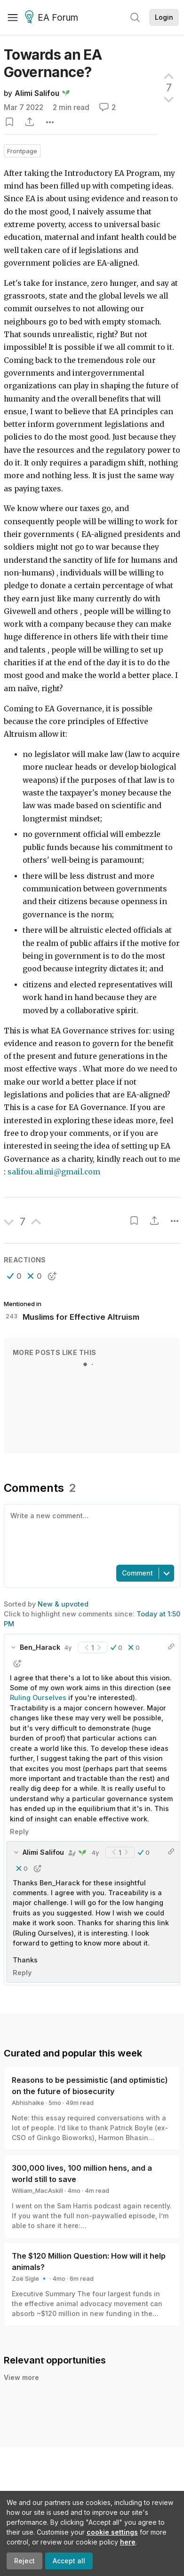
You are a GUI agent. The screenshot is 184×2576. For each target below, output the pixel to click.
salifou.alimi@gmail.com (54, 1171)
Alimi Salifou (37, 93)
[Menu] (12, 17)
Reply (19, 1831)
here (128, 2542)
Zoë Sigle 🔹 (30, 2278)
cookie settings (112, 2532)
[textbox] (90, 1533)
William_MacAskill (37, 2190)
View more (21, 2377)
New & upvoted (63, 1604)
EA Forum (53, 18)
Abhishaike (28, 2102)
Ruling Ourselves (38, 1698)
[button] (14, 1276)
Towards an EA (53, 63)
